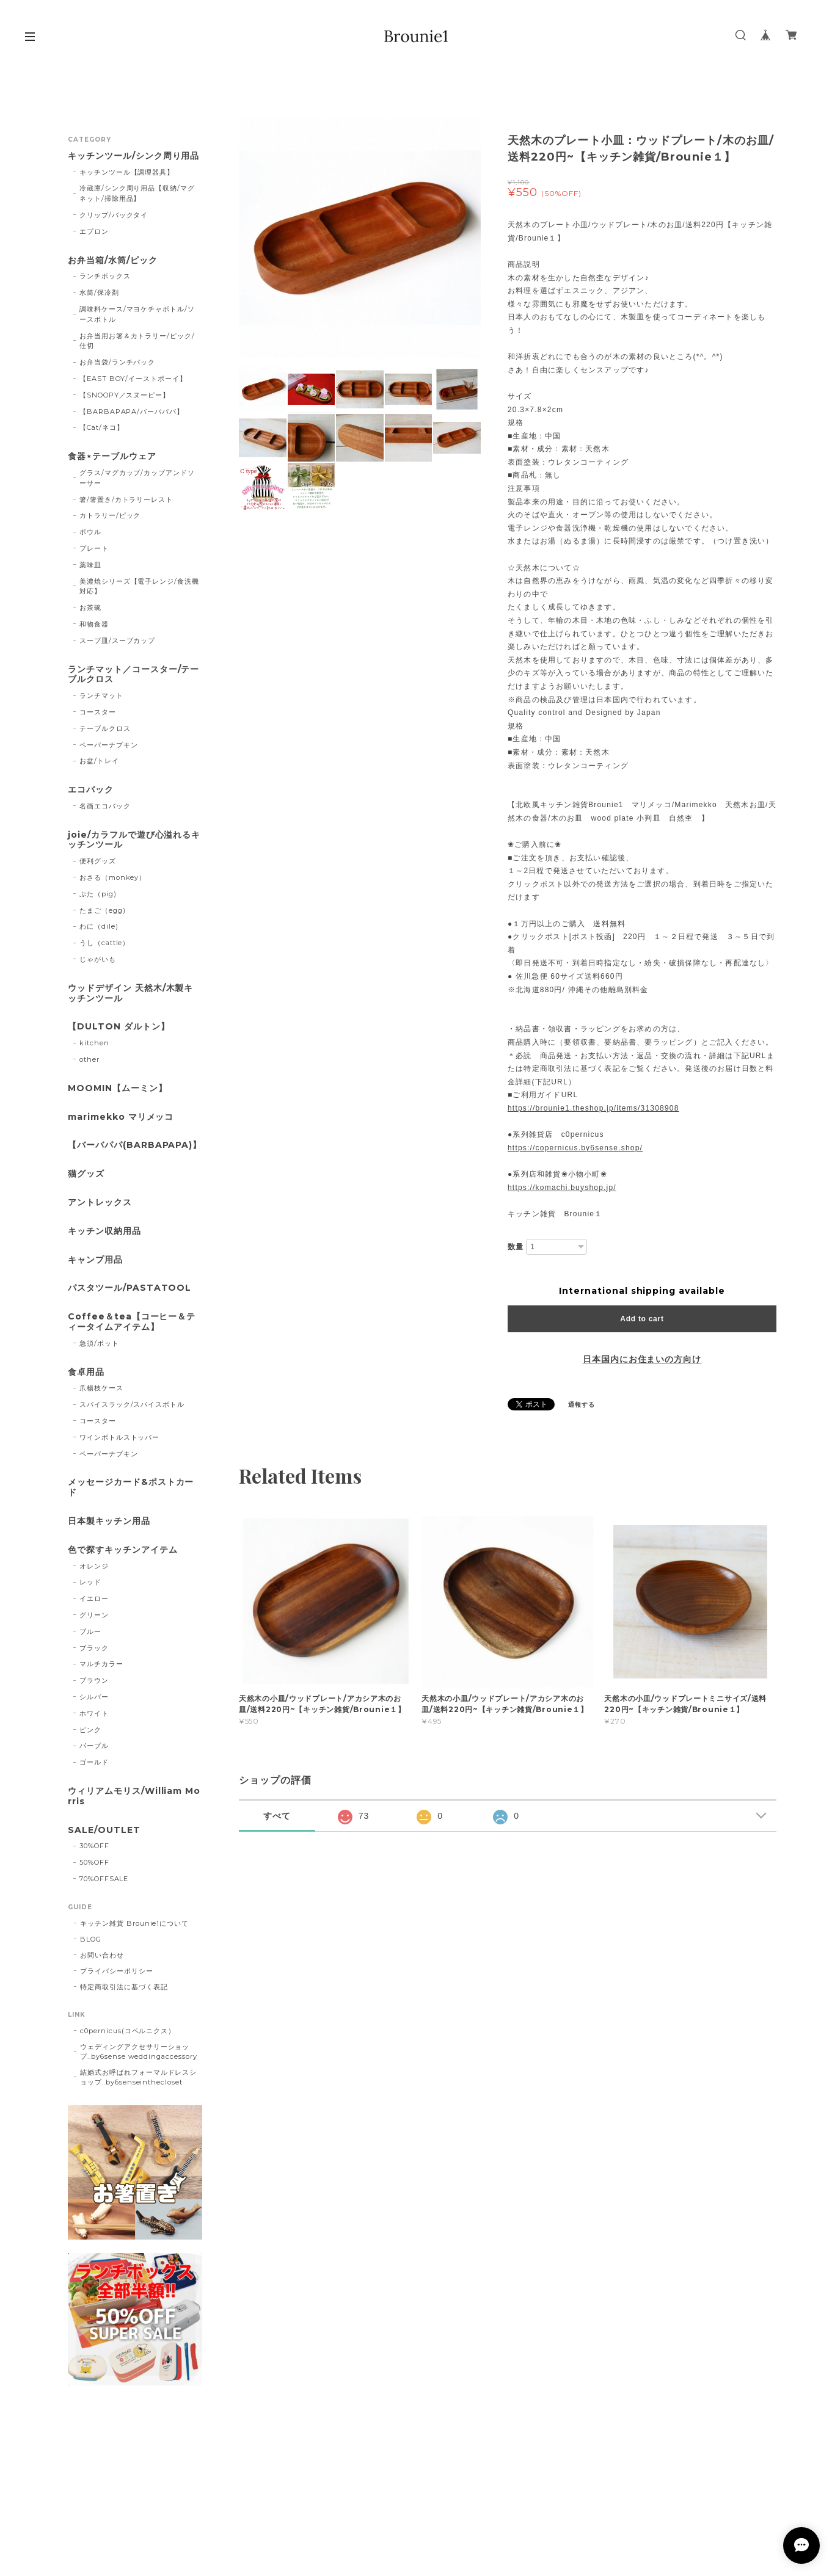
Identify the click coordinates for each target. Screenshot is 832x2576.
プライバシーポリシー (116, 1971)
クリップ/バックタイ (113, 215)
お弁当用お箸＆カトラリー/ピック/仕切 (137, 341)
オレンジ (94, 1566)
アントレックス (100, 1202)
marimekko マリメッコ (120, 1117)
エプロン (94, 231)
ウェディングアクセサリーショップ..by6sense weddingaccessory (138, 2051)
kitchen (94, 1043)
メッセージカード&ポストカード (131, 1487)
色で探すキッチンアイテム (123, 1550)
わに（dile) (99, 926)
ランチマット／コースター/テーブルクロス (133, 674)
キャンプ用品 (95, 1260)
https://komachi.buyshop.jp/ (562, 1187)
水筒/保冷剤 (99, 292)
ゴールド (94, 1762)
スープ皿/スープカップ (117, 640)
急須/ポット (99, 1343)
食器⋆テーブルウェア (112, 456)
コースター (97, 712)
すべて (277, 1816)
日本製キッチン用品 (109, 1521)
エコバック (91, 790)
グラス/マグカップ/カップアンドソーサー (137, 477)
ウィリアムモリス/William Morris (134, 1796)
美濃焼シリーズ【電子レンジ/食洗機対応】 (139, 586)
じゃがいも (97, 959)
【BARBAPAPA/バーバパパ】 (131, 411)
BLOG (90, 1939)
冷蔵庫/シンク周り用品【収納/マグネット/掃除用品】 (137, 193)
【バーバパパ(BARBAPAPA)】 (135, 1145)
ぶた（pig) (98, 894)
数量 (516, 1247)
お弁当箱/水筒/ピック (113, 260)
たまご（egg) (102, 910)
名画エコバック (105, 806)
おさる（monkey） (113, 877)
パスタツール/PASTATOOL (129, 1288)
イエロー (94, 1598)
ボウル (90, 532)
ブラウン (94, 1680)
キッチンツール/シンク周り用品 (133, 156)
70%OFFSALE (104, 1878)
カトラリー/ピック (110, 515)
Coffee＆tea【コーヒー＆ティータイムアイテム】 (131, 1322)
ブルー (90, 1631)
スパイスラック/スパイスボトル (131, 1404)
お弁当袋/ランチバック (117, 362)
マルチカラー (101, 1664)
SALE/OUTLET (104, 1830)
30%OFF (94, 1845)
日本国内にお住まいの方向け (642, 1359)
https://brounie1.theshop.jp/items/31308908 (593, 1108)
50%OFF (94, 1862)
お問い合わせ (102, 1955)
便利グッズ (97, 861)
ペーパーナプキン (108, 745)
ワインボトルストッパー (119, 1437)
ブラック (94, 1648)
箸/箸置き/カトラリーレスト (126, 499)
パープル (94, 1745)
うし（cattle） (104, 942)
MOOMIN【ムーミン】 (117, 1088)
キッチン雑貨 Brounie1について (134, 1923)
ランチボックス (105, 276)
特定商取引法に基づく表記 (124, 1987)
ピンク (90, 1729)
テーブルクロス (105, 728)
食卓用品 (86, 1372)
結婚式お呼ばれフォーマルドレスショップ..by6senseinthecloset (138, 2077)
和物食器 (94, 624)
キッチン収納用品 (104, 1231)
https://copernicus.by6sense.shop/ (575, 1148)
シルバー (94, 1697)
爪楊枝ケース (101, 1388)
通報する (581, 1405)
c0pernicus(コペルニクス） (127, 2030)
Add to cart (641, 1319)
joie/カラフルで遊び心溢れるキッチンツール (134, 840)
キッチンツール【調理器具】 (126, 172)
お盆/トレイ (99, 760)
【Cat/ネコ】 (101, 427)
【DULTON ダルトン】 (118, 1026)
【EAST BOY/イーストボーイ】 (133, 378)
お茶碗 (90, 607)
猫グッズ (86, 1174)
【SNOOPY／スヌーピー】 (124, 395)
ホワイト (94, 1713)
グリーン (94, 1615)
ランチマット (101, 695)
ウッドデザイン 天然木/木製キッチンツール (130, 993)
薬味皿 (90, 565)
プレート (94, 548)
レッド (90, 1582)
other (89, 1059)
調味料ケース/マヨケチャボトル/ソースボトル (137, 314)
